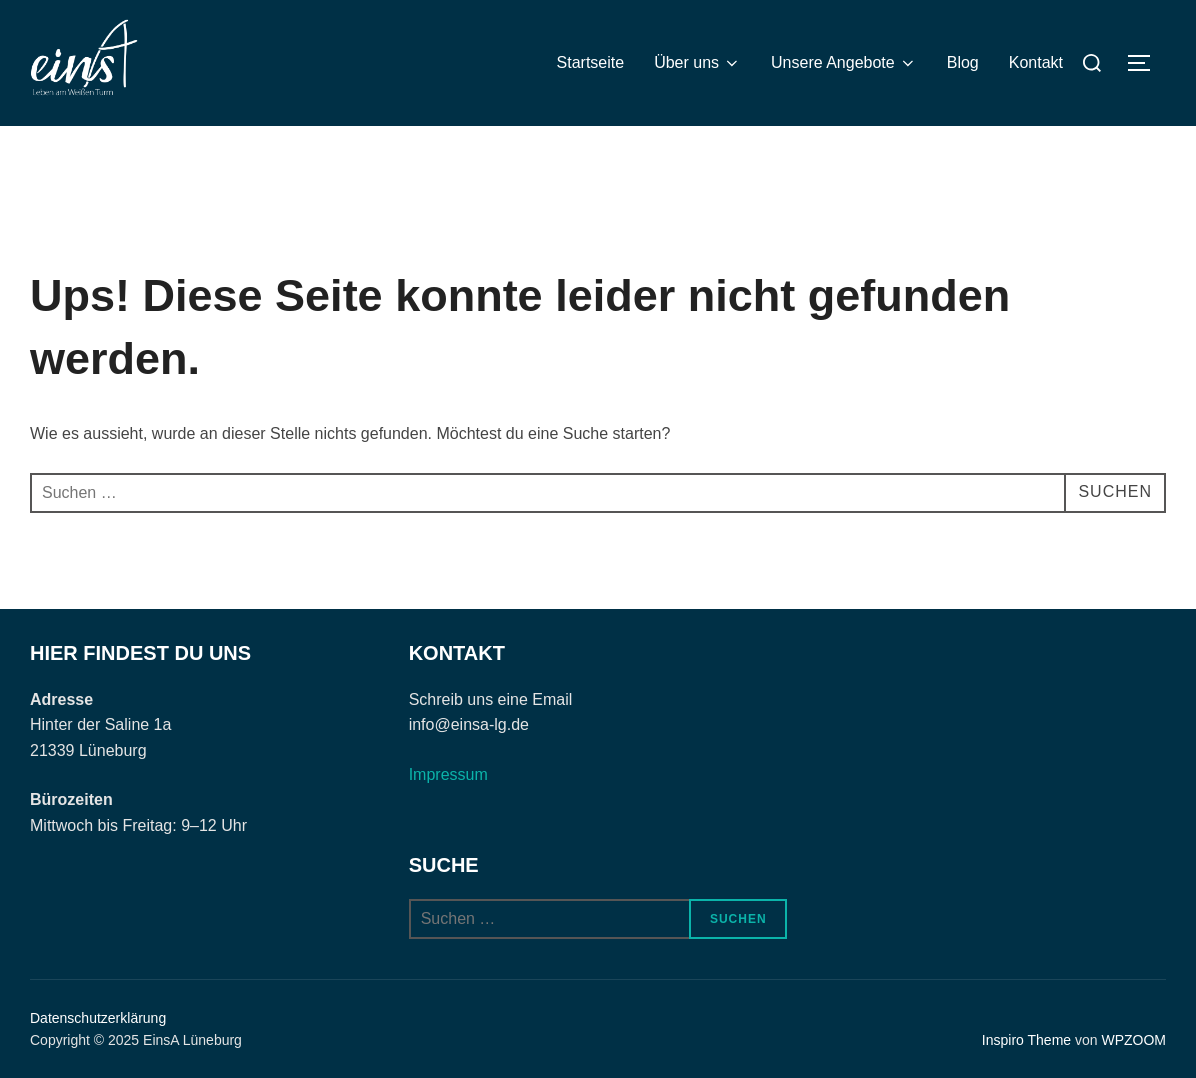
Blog (963, 62)
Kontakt (1036, 62)
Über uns (697, 63)
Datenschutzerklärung (98, 1018)
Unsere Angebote (844, 63)
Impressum (448, 774)
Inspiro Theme (1026, 1040)
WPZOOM (1133, 1040)
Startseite (591, 62)
